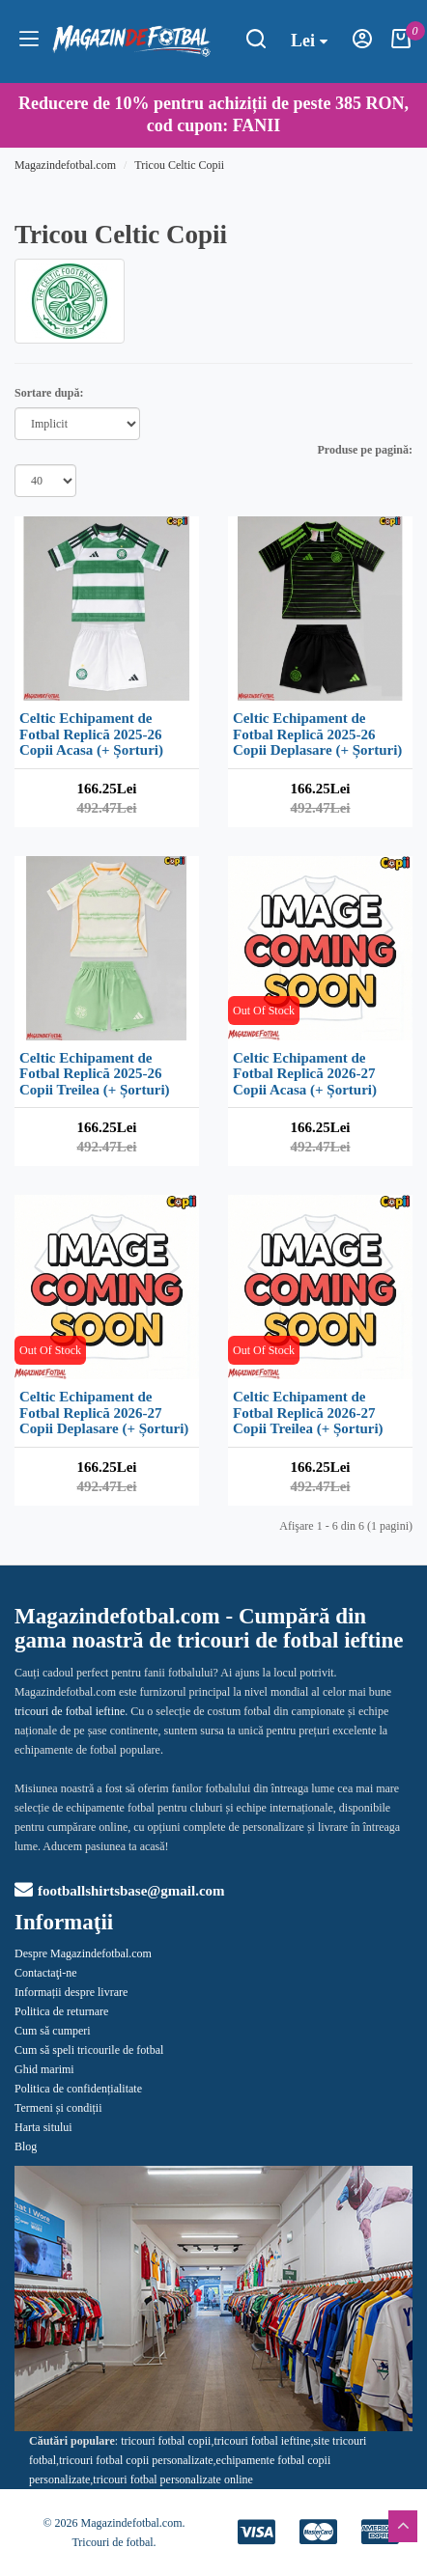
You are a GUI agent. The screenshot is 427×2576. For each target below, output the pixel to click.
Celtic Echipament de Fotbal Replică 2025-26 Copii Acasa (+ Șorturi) (91, 734)
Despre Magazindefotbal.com (83, 1953)
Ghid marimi (44, 2069)
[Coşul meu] (401, 44)
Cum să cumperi (52, 2030)
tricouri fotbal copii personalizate (136, 2460)
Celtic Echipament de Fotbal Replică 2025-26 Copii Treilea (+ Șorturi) (94, 1073)
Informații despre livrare (71, 1992)
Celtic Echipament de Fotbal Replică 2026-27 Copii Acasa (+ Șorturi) (305, 1073)
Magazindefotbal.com (65, 165)
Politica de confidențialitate (78, 2088)
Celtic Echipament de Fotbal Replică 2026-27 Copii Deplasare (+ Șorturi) (103, 1412)
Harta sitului (43, 2127)
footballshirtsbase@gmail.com (119, 1890)
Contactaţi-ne (45, 1973)
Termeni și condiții (57, 2108)
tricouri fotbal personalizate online (173, 2479)
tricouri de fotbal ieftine (69, 1711)
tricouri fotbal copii (166, 2441)
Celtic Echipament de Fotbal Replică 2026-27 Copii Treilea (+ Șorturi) (308, 1412)
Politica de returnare (61, 2011)
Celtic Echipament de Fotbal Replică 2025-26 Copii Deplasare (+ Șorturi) (317, 734)
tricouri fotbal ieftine (262, 2441)
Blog (25, 2146)
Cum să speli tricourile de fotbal (88, 2050)
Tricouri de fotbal (112, 2542)
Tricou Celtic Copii (179, 165)
